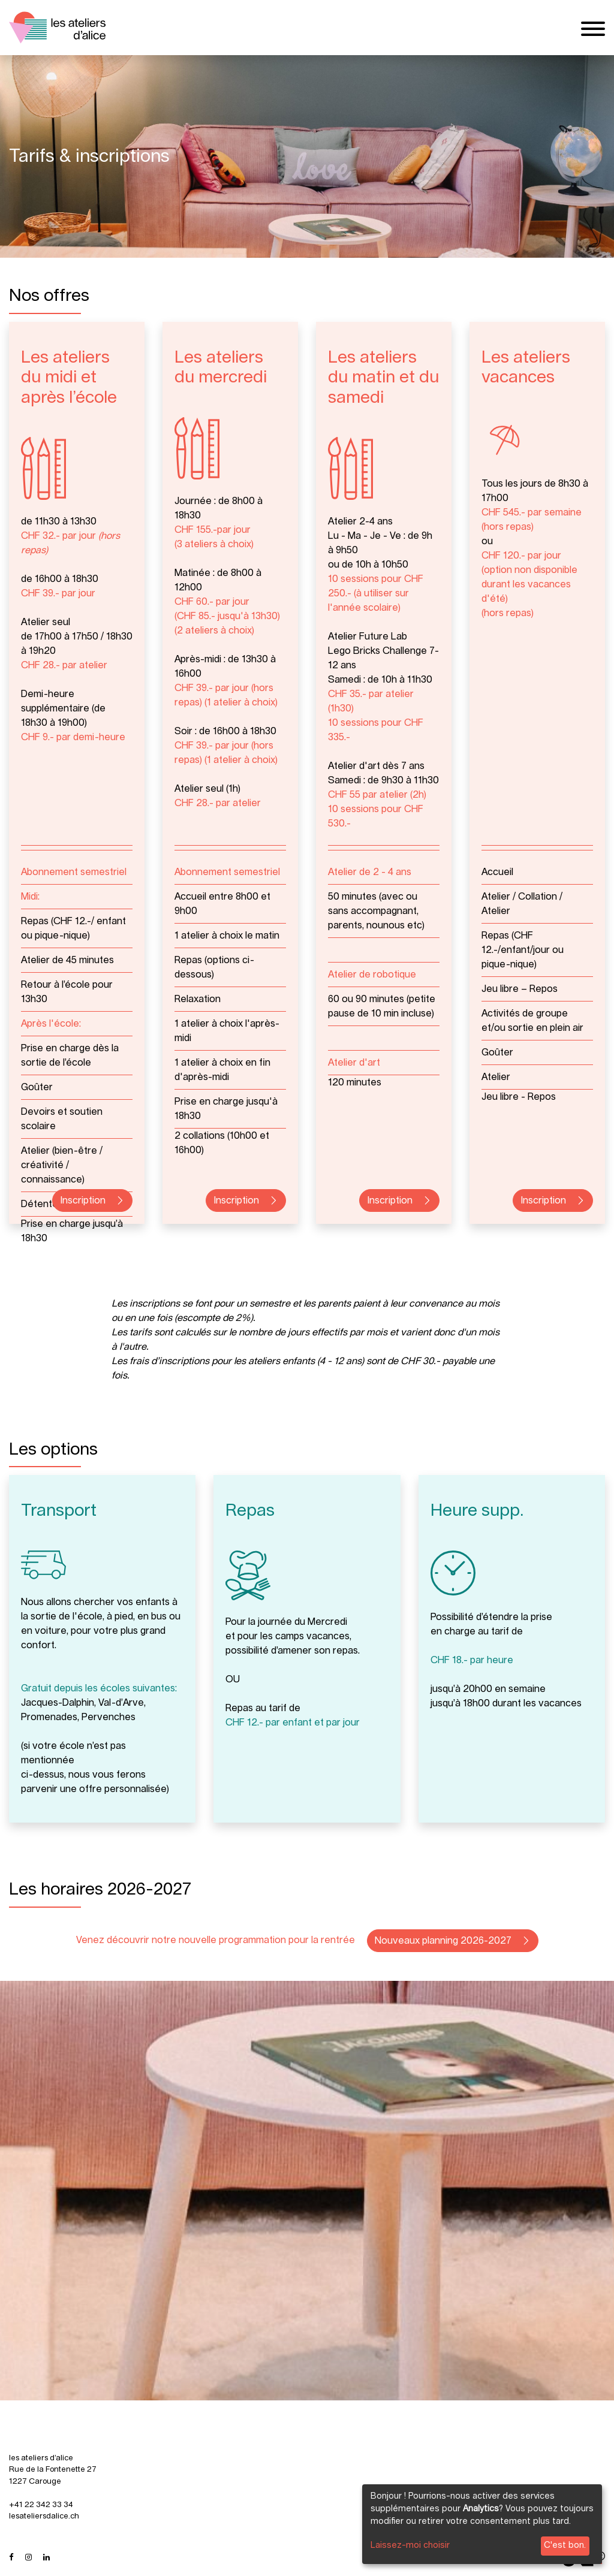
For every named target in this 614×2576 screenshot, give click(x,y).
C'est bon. (565, 2545)
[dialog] (482, 2524)
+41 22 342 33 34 (41, 2505)
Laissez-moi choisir (410, 2545)
